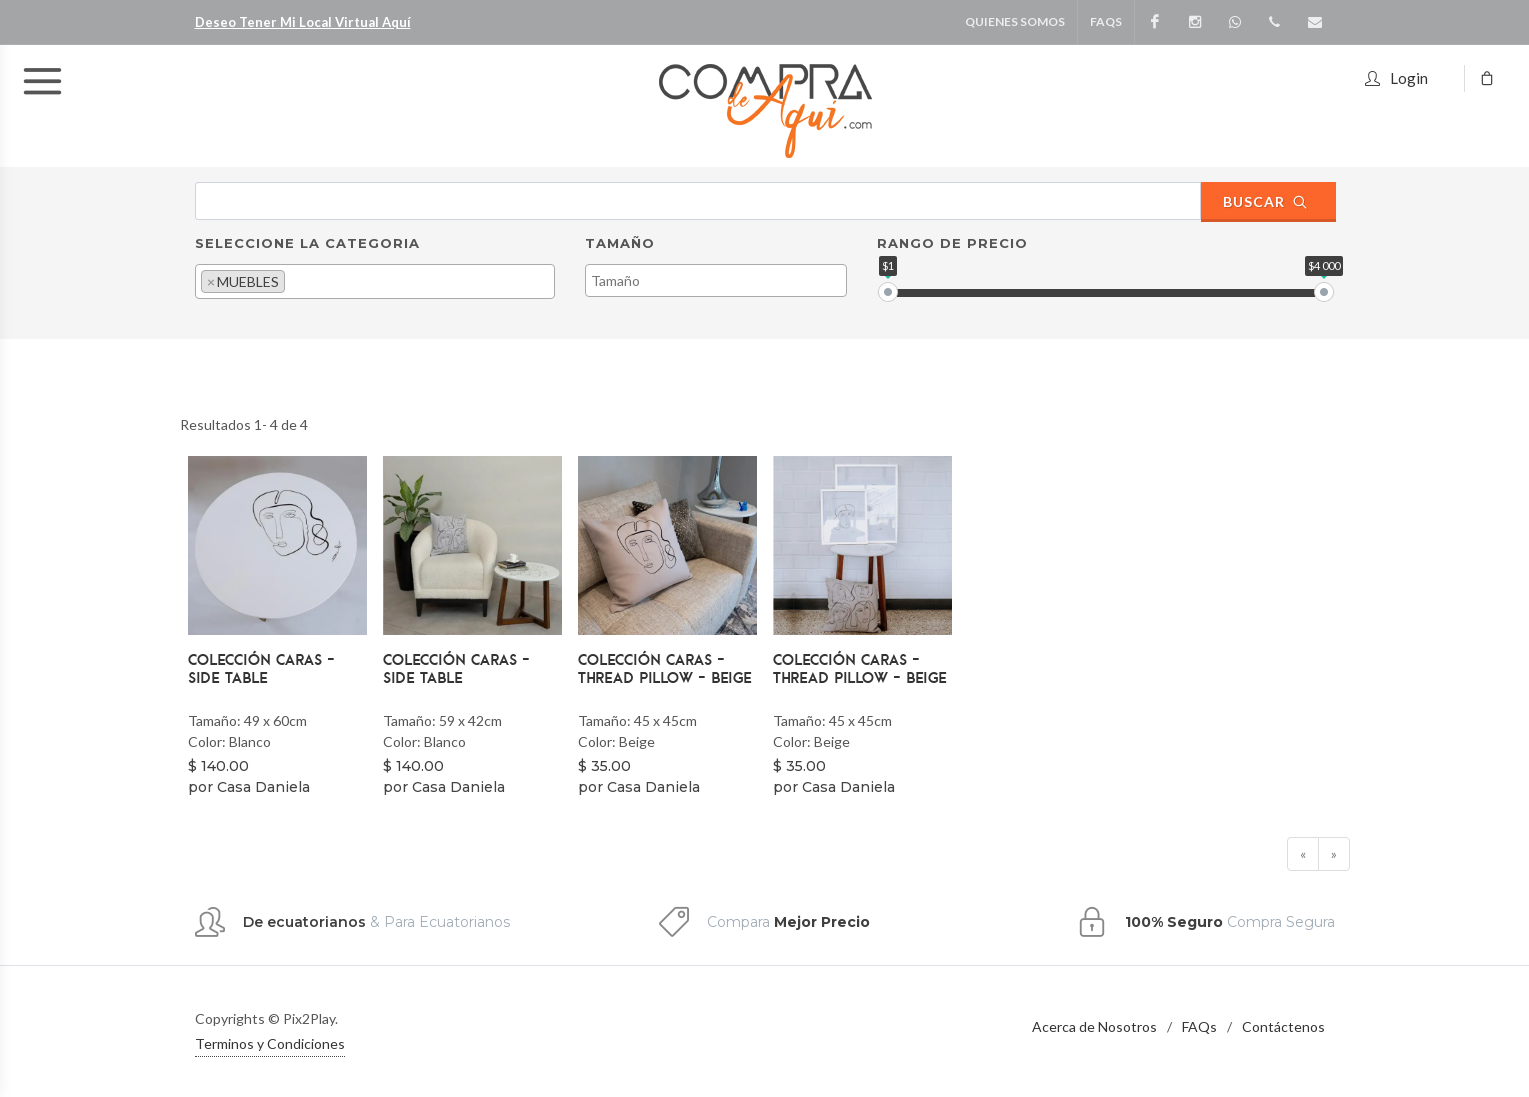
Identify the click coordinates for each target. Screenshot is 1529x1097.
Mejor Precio (822, 922)
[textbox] (295, 280)
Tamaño (620, 243)
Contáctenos (1283, 1026)
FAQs (1199, 1026)
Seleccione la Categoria (307, 243)
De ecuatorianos (304, 922)
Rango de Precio (952, 243)
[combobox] (375, 281)
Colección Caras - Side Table (261, 668)
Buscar (1266, 201)
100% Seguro (1174, 922)
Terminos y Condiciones (270, 1043)
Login (1396, 75)
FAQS (1106, 21)
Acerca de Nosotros (1094, 1026)
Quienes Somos (1015, 21)
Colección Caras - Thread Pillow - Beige (665, 668)
